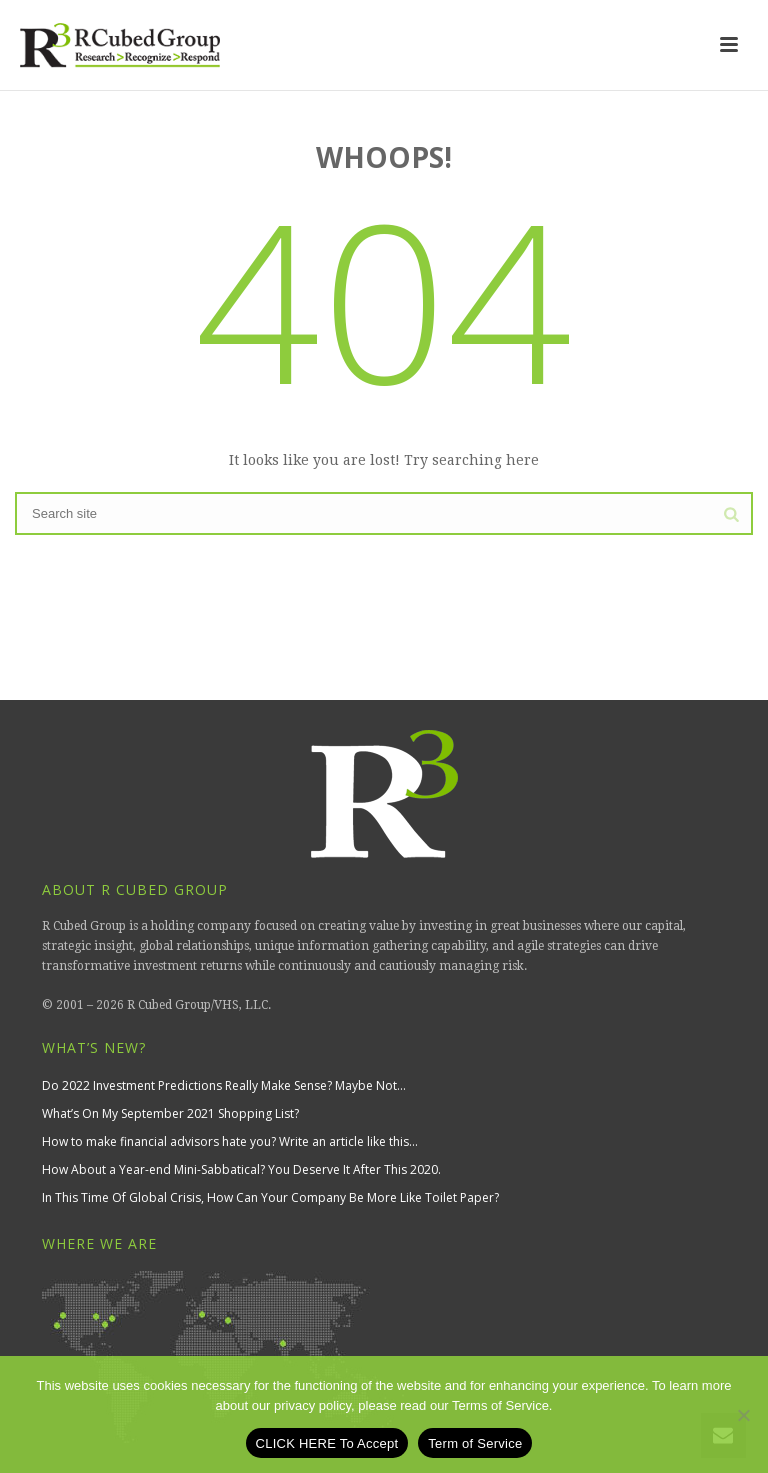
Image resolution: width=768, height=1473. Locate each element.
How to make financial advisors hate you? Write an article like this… (230, 1141)
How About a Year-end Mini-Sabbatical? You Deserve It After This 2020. (241, 1169)
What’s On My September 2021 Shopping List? (170, 1113)
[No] (743, 1415)
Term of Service (475, 1443)
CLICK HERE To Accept (327, 1443)
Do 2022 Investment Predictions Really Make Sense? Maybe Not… (224, 1085)
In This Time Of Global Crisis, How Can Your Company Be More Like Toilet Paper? (270, 1197)
